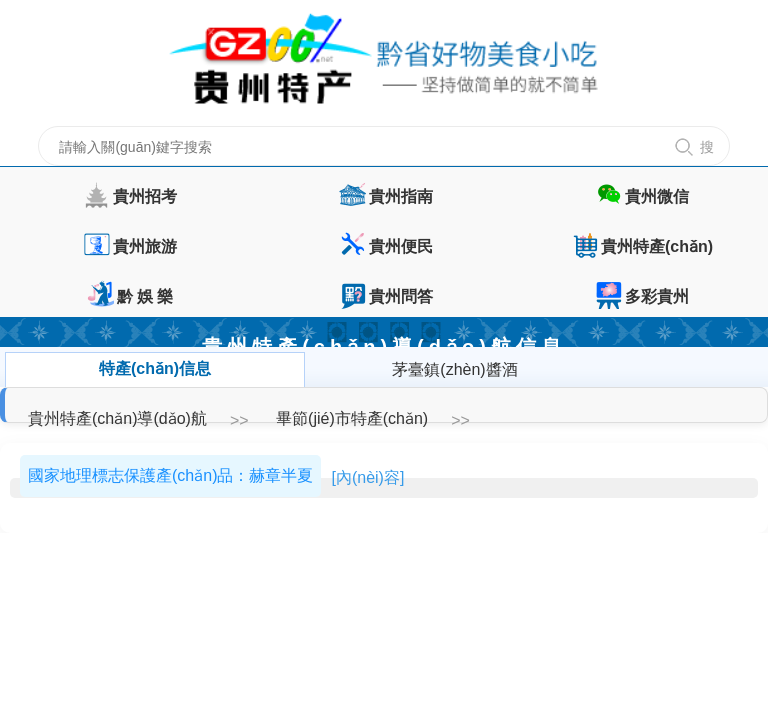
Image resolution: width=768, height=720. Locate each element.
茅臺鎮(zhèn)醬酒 (454, 369)
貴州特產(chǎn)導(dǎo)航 (117, 418)
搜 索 (710, 153)
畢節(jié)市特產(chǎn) (352, 418)
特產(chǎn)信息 (155, 368)
